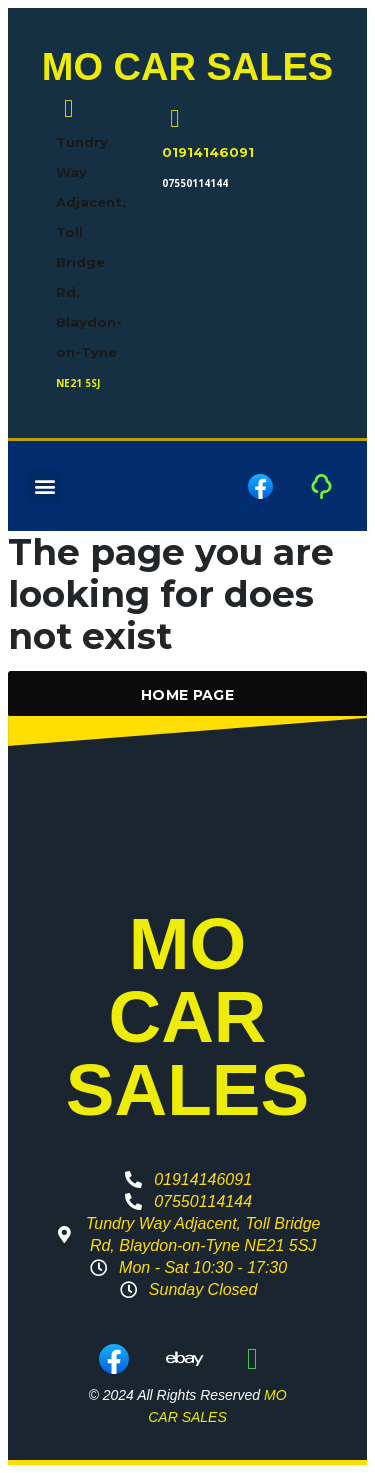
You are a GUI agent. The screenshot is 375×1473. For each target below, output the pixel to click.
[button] (44, 486)
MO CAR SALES (187, 67)
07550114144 (195, 183)
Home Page (187, 695)
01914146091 (208, 152)
